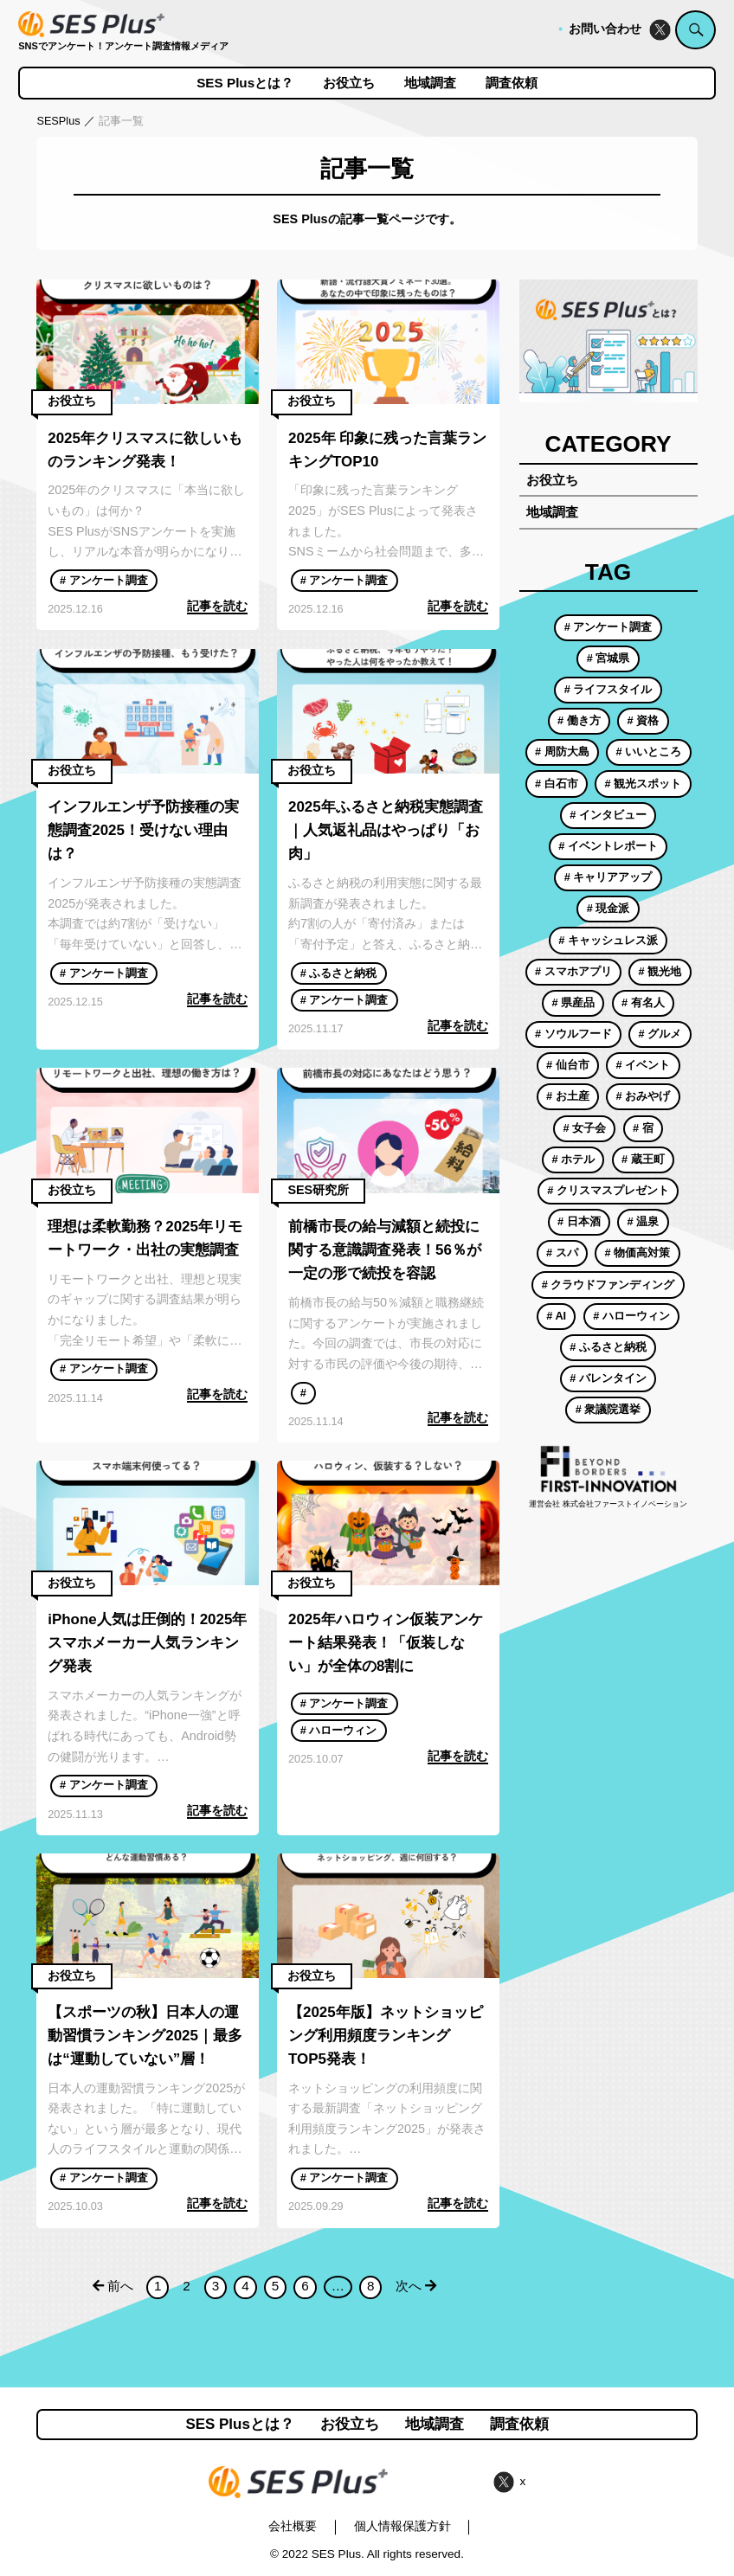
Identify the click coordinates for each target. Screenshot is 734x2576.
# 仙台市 (567, 1064)
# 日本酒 (579, 1221)
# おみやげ (643, 1095)
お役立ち (349, 83)
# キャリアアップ (608, 876)
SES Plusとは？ (244, 83)
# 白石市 (556, 783)
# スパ (562, 1252)
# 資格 (644, 720)
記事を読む (217, 606)
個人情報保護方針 (402, 2526)
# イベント (643, 1064)
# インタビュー (608, 814)
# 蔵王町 (643, 1159)
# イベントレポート (608, 845)
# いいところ (649, 751)
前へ (113, 2285)
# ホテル (573, 1159)
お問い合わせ (605, 28)
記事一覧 (121, 120)
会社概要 (292, 2526)
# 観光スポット (643, 783)
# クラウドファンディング (608, 1284)
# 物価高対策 (638, 1252)
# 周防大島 (562, 751)
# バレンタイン (608, 1378)
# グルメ (660, 1033)
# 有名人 (643, 1002)
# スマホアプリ (573, 971)
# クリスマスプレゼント (608, 1190)
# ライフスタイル (608, 689)
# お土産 (567, 1095)
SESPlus (58, 120)
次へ (416, 2285)
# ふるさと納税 (338, 973)
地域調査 (430, 83)
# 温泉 (644, 1221)
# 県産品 (573, 1002)
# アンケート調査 (104, 580)
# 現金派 (608, 908)
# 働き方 (579, 720)
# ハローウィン (338, 1730)
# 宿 (643, 1127)
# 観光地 (660, 971)
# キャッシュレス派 (608, 940)
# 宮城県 (608, 658)
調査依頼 (512, 83)
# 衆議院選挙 (608, 1409)
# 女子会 (584, 1127)
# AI (556, 1315)
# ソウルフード (573, 1033)
